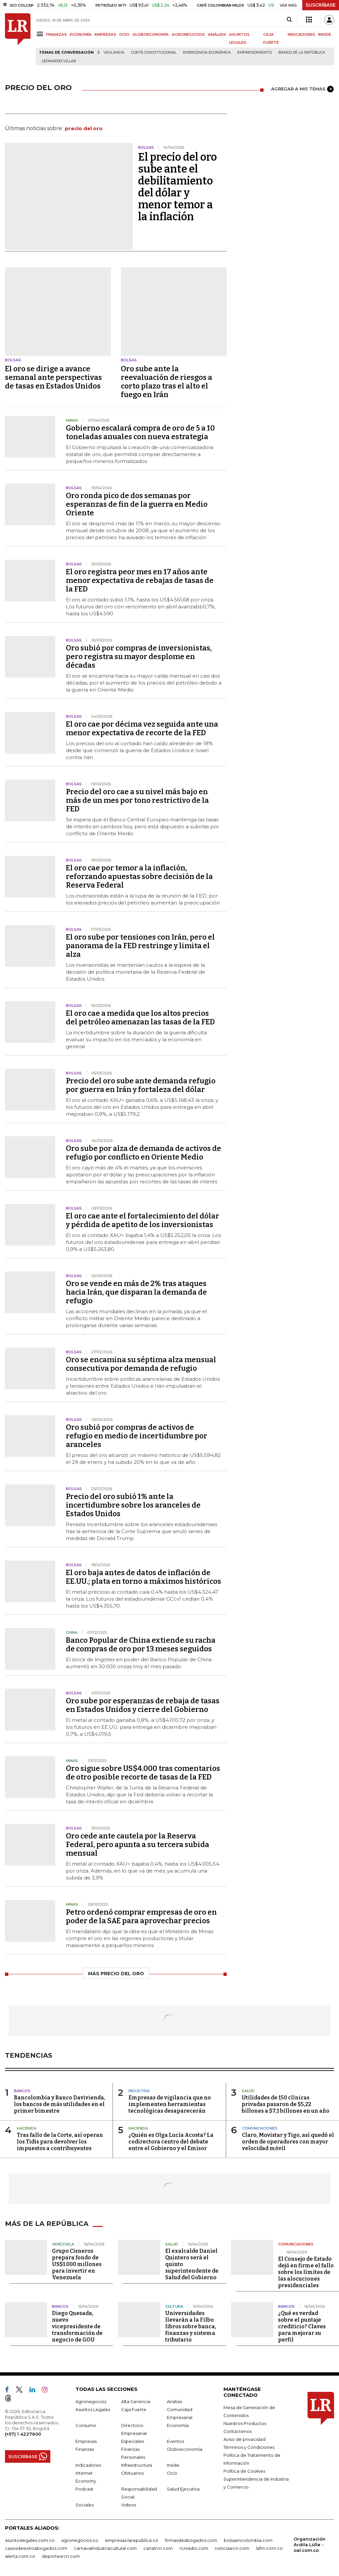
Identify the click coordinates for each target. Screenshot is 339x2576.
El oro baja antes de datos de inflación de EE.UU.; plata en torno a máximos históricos (143, 1577)
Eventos (175, 2441)
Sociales (84, 2504)
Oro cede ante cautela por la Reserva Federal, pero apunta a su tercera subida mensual (137, 1844)
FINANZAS (56, 34)
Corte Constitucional (153, 52)
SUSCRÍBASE (321, 5)
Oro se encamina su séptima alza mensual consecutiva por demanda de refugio (141, 1364)
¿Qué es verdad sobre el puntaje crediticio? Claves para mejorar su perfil (302, 2326)
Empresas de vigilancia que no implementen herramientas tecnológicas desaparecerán (169, 2104)
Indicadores (88, 2465)
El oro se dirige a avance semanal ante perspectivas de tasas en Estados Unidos (53, 377)
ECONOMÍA (81, 34)
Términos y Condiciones (248, 2447)
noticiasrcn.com (232, 2548)
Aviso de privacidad (244, 2439)
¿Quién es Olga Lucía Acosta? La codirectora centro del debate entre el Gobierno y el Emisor (171, 2141)
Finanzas (84, 2449)
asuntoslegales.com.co (30, 2540)
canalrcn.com (158, 2548)
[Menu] (41, 33)
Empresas (86, 2441)
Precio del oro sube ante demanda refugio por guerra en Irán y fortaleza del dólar (141, 1085)
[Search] (289, 20)
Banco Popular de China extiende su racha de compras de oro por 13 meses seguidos (141, 1644)
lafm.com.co (269, 2548)
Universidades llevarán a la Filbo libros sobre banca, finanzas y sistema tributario (190, 2326)
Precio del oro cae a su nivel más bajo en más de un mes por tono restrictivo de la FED (137, 800)
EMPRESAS (105, 34)
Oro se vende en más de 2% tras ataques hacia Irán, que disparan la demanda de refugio (136, 1292)
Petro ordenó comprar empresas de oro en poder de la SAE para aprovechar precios (141, 1916)
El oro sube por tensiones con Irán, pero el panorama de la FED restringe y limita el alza (140, 946)
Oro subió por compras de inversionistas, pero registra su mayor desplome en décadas (139, 657)
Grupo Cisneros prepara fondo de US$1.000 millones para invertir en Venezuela (77, 2264)
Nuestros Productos (244, 2423)
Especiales (132, 2441)
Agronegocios (90, 2401)
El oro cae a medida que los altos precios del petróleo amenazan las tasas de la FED (140, 1017)
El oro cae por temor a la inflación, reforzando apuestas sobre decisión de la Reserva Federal (139, 876)
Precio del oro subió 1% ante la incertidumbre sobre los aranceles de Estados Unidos (133, 1505)
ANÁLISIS (217, 34)
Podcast (84, 2489)
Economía (178, 2425)
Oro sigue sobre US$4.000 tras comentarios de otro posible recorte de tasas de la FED (143, 1772)
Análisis (174, 2401)
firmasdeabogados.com (191, 2540)
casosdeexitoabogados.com (36, 2548)
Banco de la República (301, 52)
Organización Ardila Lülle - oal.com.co (309, 2544)
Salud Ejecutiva (183, 2489)
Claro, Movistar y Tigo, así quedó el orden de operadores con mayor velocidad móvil (288, 2141)
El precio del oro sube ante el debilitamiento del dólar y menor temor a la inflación (177, 187)
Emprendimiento (254, 52)
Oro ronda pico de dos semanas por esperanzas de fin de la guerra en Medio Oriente (137, 504)
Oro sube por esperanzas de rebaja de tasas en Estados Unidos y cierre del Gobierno (142, 1705)
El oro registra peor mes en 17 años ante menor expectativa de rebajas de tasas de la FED (140, 580)
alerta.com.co (20, 2556)
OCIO (124, 34)
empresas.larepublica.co (131, 2540)
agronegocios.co (79, 2540)
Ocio (172, 2473)
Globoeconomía (184, 2449)
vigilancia (114, 52)
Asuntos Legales (92, 2409)
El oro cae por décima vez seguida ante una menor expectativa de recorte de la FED (142, 728)
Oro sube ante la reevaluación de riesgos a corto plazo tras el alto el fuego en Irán (166, 381)
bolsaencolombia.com (248, 2540)
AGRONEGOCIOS (188, 34)
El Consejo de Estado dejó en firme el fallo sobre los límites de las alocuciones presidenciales (306, 2272)
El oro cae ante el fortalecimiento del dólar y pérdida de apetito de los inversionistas (142, 1220)
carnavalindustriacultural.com (105, 2548)
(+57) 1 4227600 (23, 2434)
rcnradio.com (193, 2548)
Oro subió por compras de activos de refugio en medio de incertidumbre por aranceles (136, 1436)
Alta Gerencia (135, 2401)
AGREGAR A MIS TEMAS (302, 89)
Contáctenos (237, 2431)
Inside (173, 2465)
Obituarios (132, 2473)
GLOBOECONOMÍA (150, 34)
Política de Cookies (244, 2471)
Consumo (85, 2425)
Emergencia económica (207, 52)
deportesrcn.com (61, 2556)
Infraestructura (136, 2465)
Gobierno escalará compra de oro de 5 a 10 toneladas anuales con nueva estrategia (140, 432)
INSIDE (324, 34)
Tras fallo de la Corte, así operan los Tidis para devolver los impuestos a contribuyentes (60, 2141)
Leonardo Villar (59, 61)
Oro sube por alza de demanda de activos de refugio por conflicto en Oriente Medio (143, 1152)
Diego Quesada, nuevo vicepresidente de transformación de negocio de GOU (77, 2326)
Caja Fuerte (133, 2409)
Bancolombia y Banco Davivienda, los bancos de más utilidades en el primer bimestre (59, 2104)
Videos (128, 2504)
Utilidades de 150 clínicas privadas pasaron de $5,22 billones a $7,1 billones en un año (285, 2104)
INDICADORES (301, 34)
